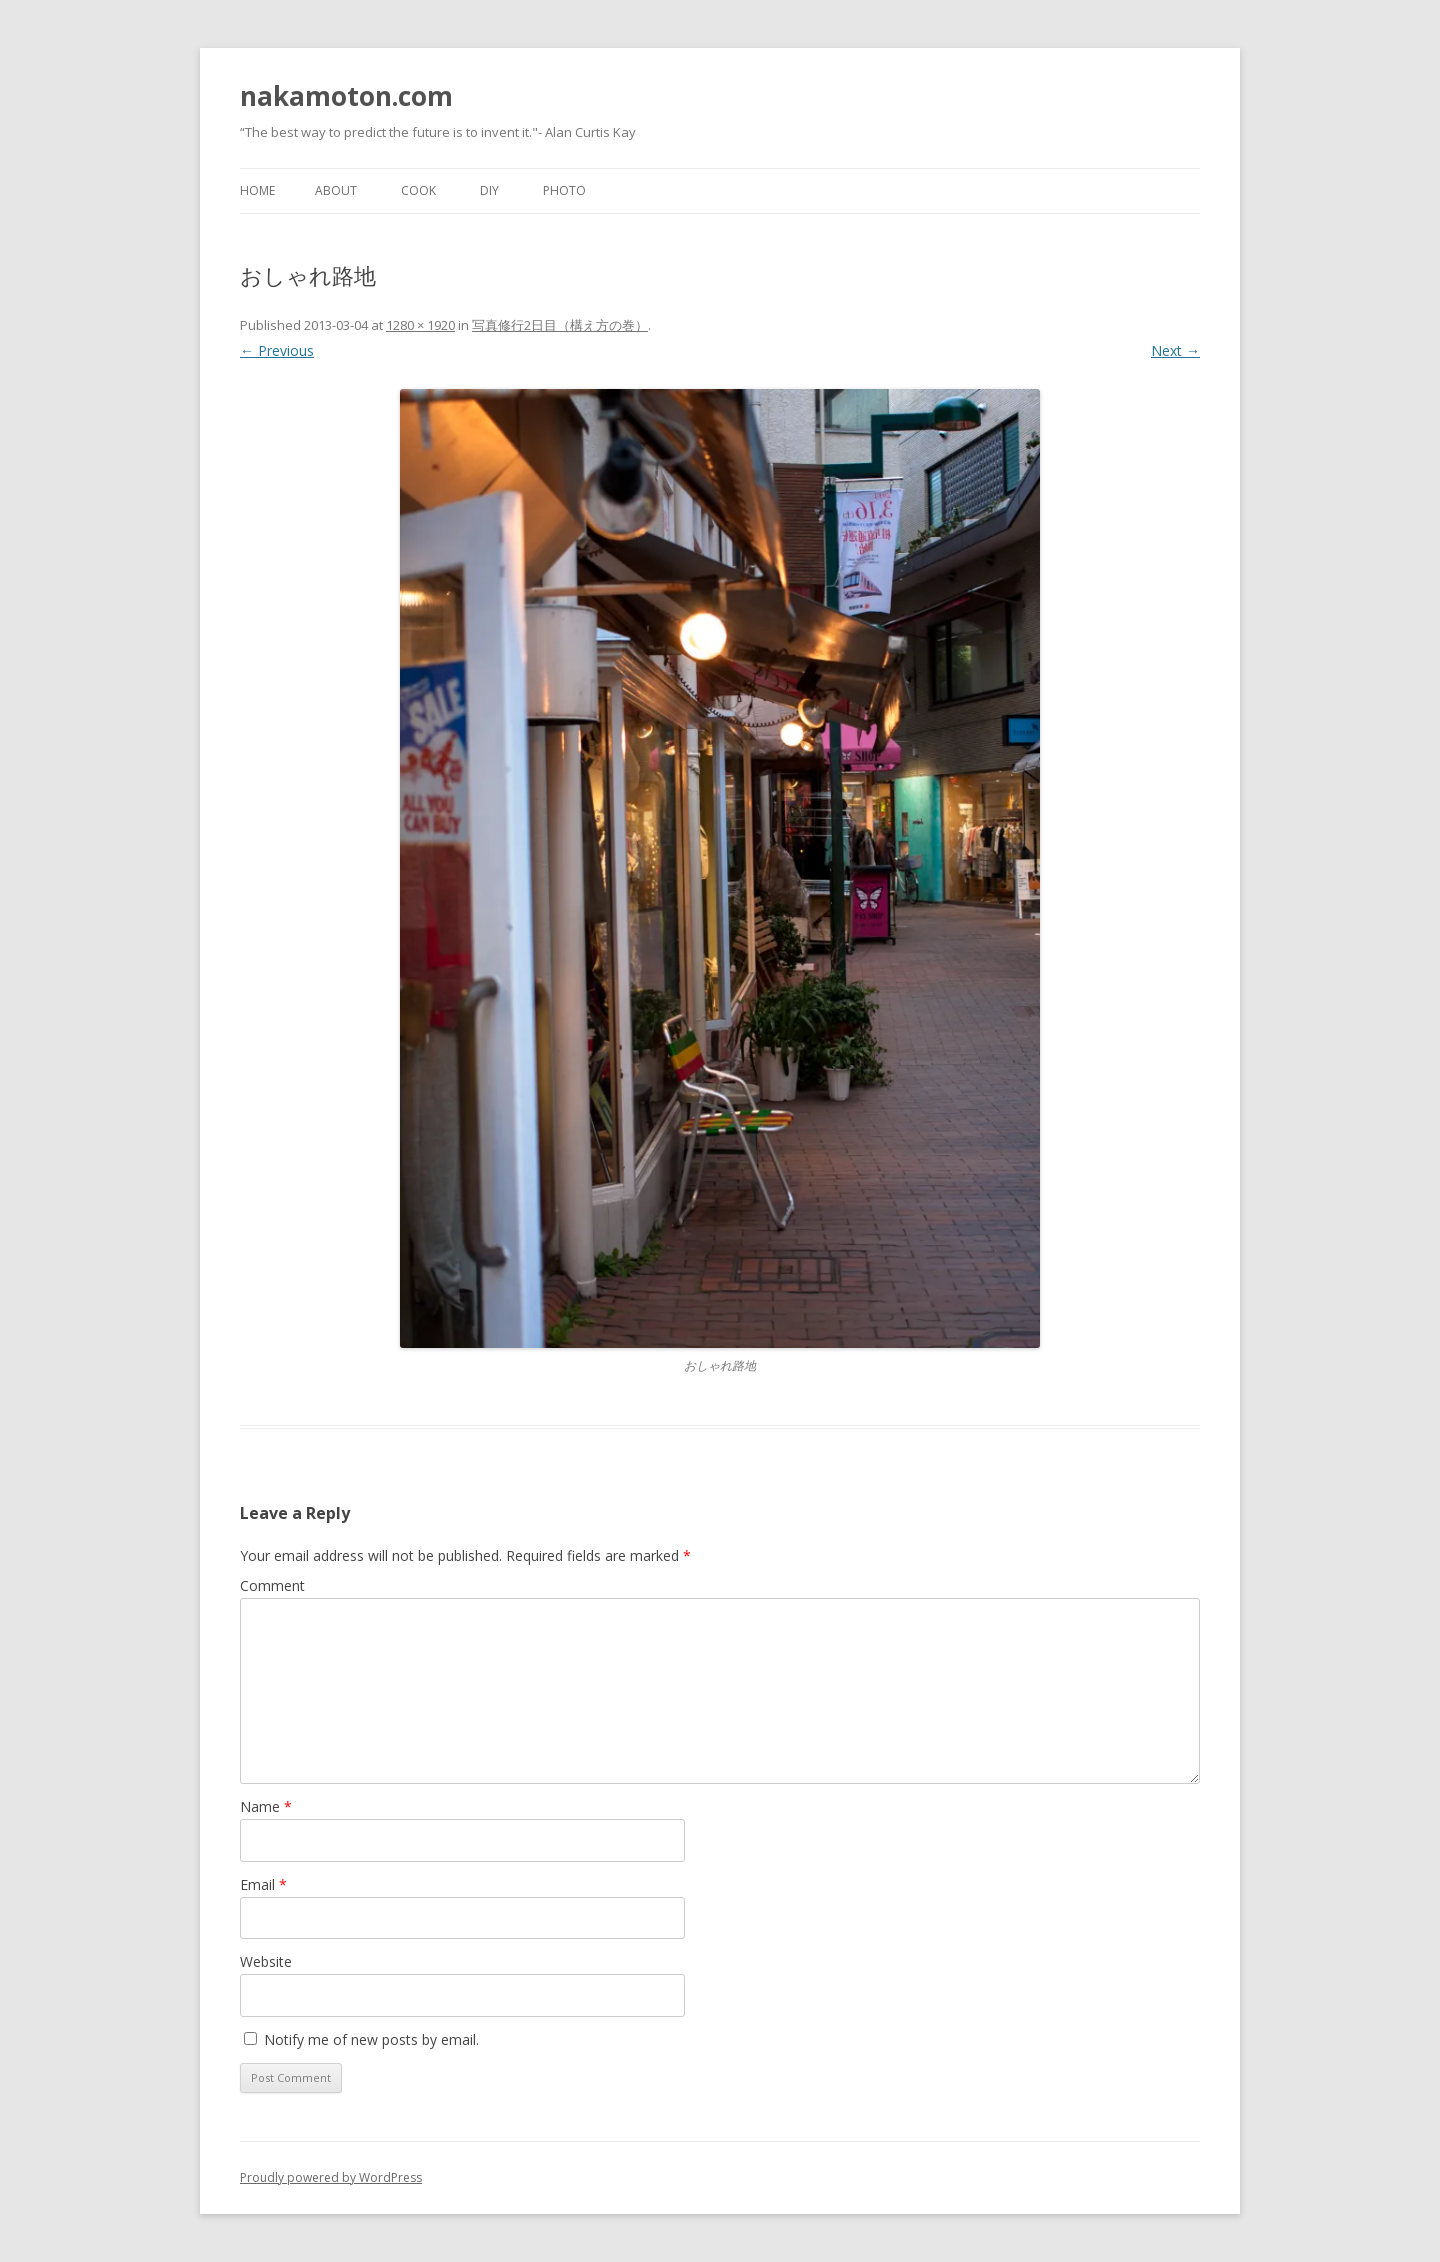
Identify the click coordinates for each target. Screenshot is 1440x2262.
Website (266, 1961)
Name (266, 1806)
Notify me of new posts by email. (371, 2039)
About (336, 190)
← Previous (277, 350)
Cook (418, 190)
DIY (489, 190)
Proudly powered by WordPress (331, 2177)
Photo (564, 190)
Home (257, 190)
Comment (272, 1585)
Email (263, 1884)
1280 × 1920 (420, 325)
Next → (1175, 350)
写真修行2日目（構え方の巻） (560, 325)
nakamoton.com (346, 96)
